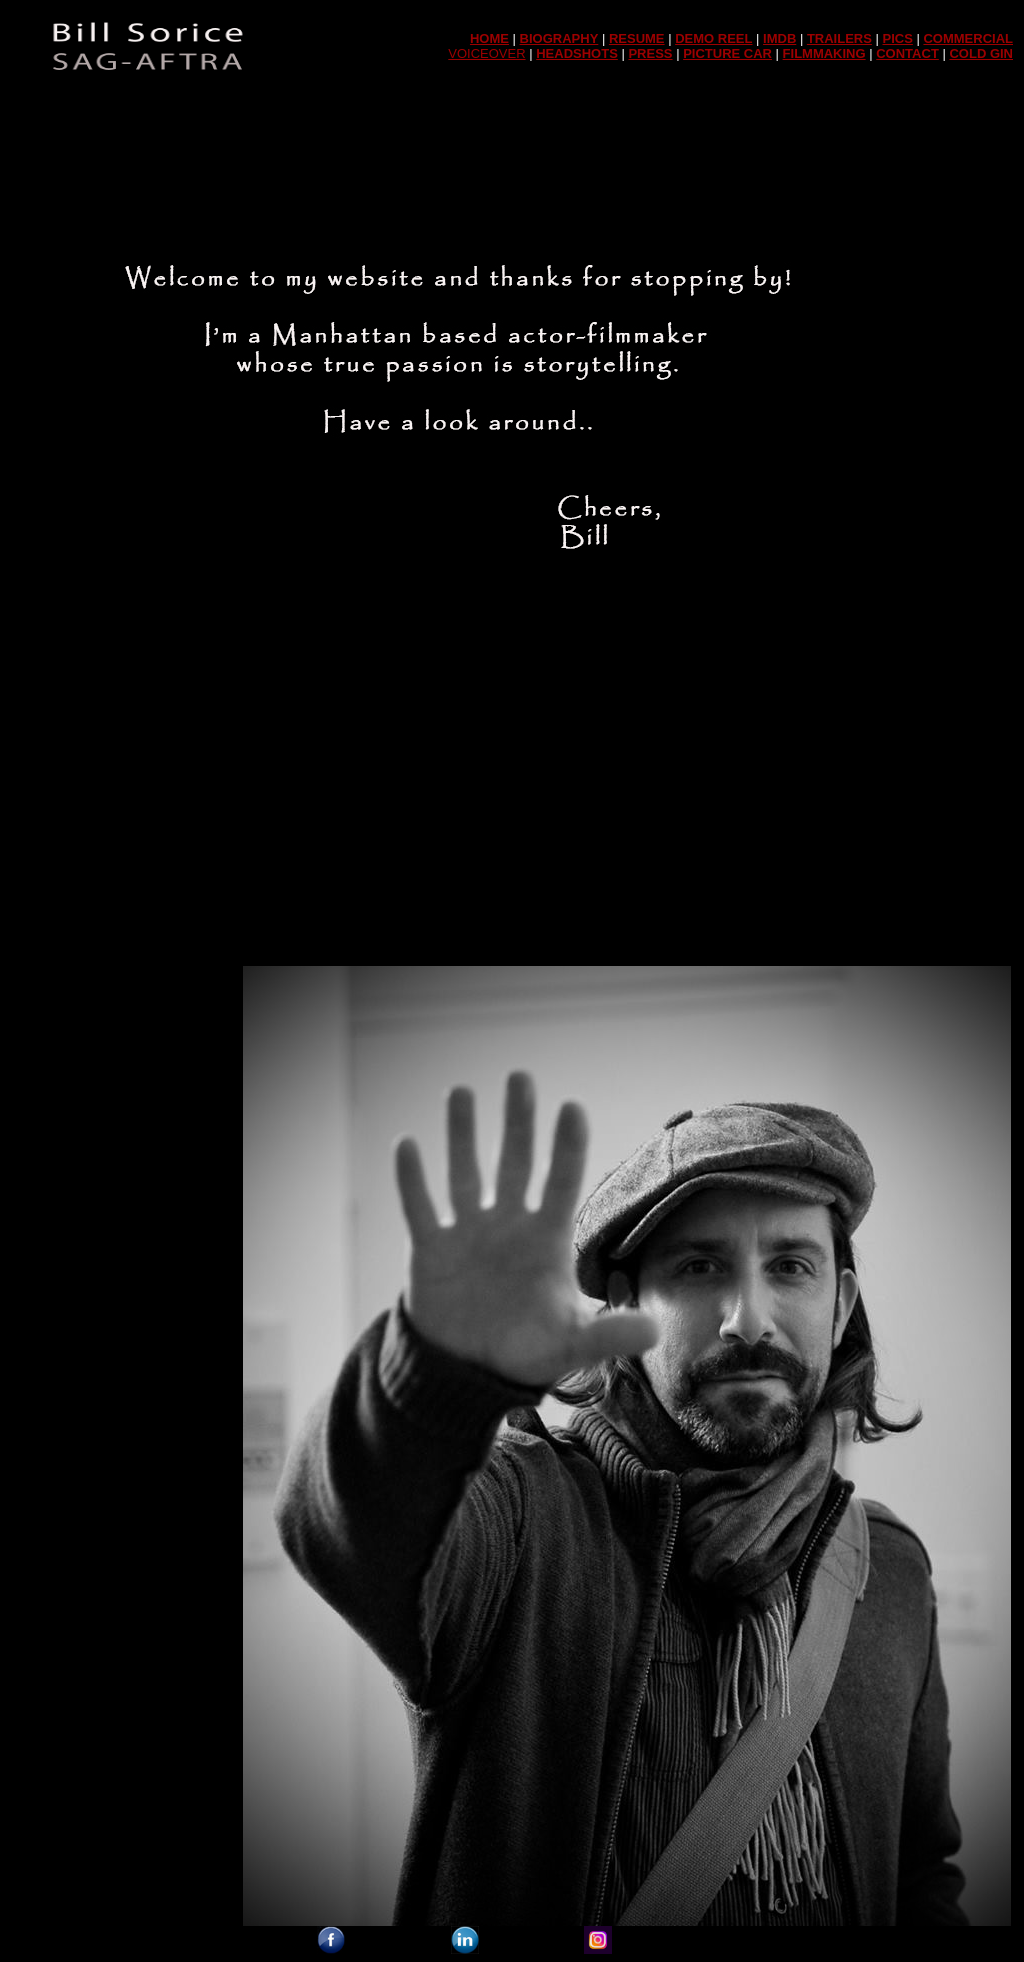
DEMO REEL (713, 38)
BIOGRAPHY (559, 38)
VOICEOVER (486, 53)
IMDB (779, 38)
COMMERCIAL (968, 38)
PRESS (650, 53)
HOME (489, 38)
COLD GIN (981, 53)
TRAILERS (839, 38)
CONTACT (907, 53)
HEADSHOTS (577, 53)
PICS (898, 38)
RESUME (637, 38)
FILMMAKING (824, 53)
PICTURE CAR (727, 53)
